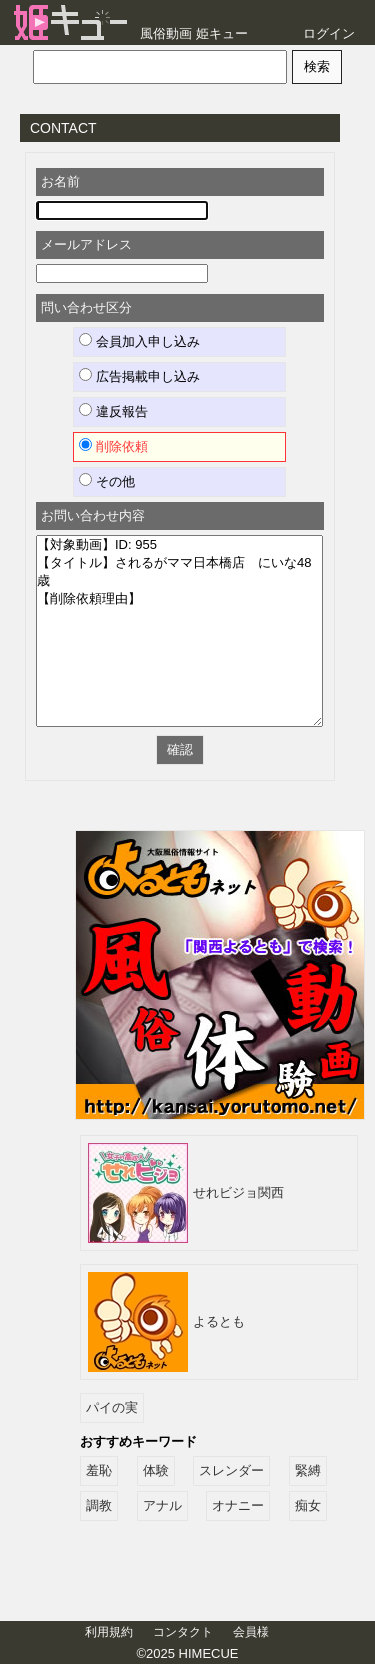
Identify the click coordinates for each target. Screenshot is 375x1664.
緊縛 (308, 1470)
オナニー (238, 1505)
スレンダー (231, 1470)
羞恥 (99, 1470)
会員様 (251, 1632)
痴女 (308, 1505)
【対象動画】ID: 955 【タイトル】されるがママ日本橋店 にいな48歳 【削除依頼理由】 (179, 631)
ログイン (329, 33)
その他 (107, 481)
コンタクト (183, 1632)
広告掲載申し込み (139, 376)
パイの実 (112, 1407)
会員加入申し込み (139, 341)
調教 (99, 1505)
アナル (162, 1505)
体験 (156, 1470)
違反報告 (113, 411)
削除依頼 (113, 446)
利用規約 (109, 1632)
